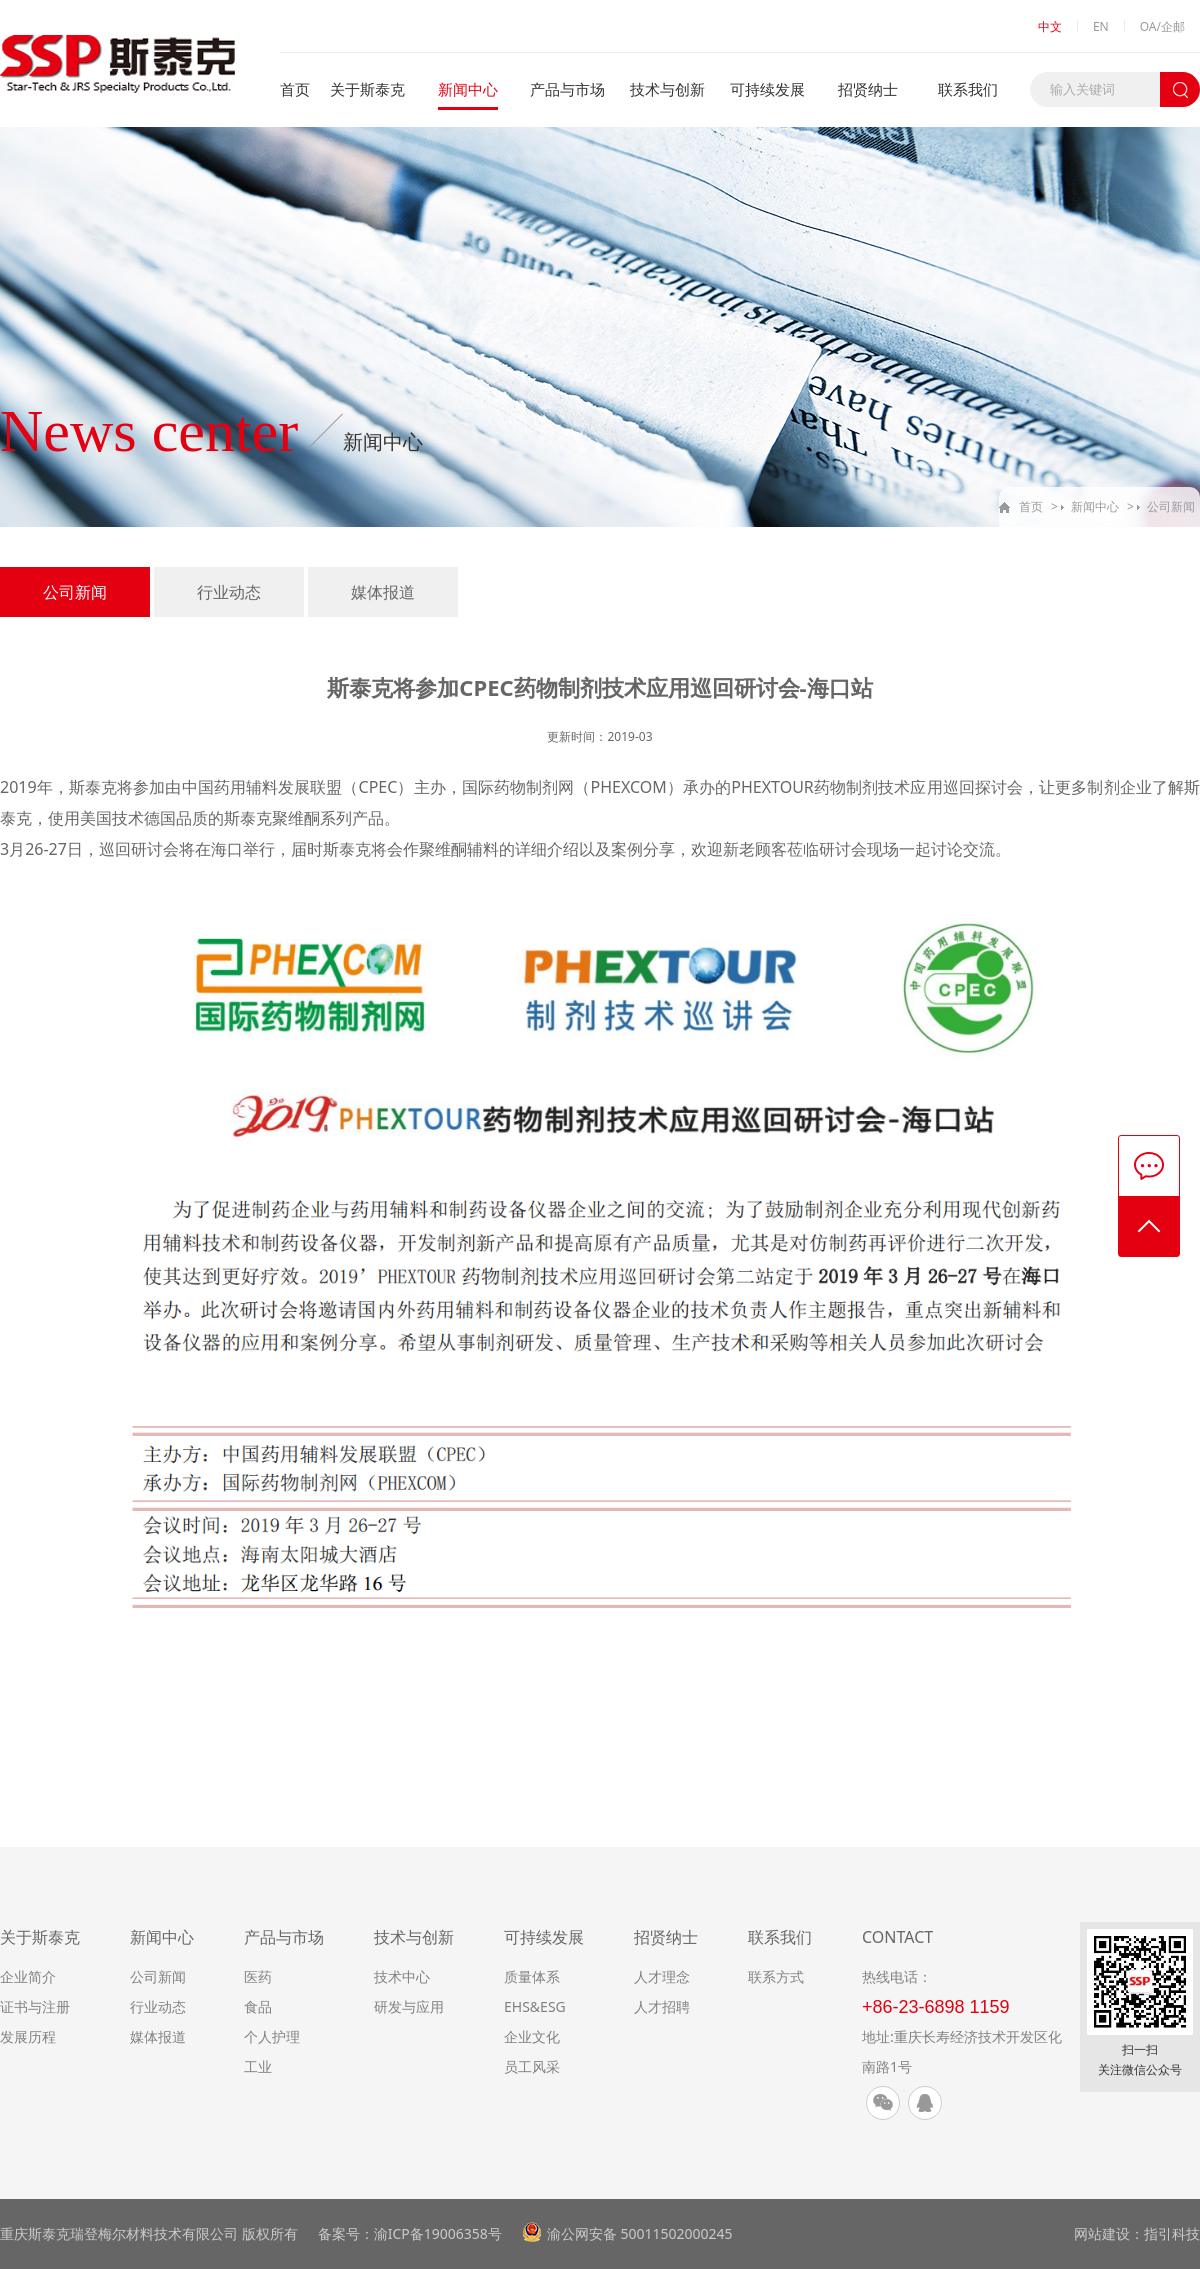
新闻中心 (468, 89)
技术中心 (402, 1976)
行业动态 (229, 592)
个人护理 (272, 2036)
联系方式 (776, 1976)
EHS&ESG (535, 2006)
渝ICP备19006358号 (438, 2233)
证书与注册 (35, 2006)
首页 (295, 89)
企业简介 (28, 1976)
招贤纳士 (868, 89)
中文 (1050, 26)
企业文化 (532, 2036)
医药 (258, 1976)
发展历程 (28, 2036)
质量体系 (532, 1976)
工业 (258, 2066)
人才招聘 (662, 2006)
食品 (258, 2006)
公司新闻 (1171, 506)
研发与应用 (409, 2006)
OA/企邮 (1162, 26)
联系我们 (968, 89)
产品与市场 (567, 89)
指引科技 (1172, 2233)
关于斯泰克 (367, 89)
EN (1101, 26)
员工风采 (532, 2066)
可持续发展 (767, 89)
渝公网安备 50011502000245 (640, 2233)
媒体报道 (383, 592)
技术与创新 (667, 89)
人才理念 (662, 1976)
